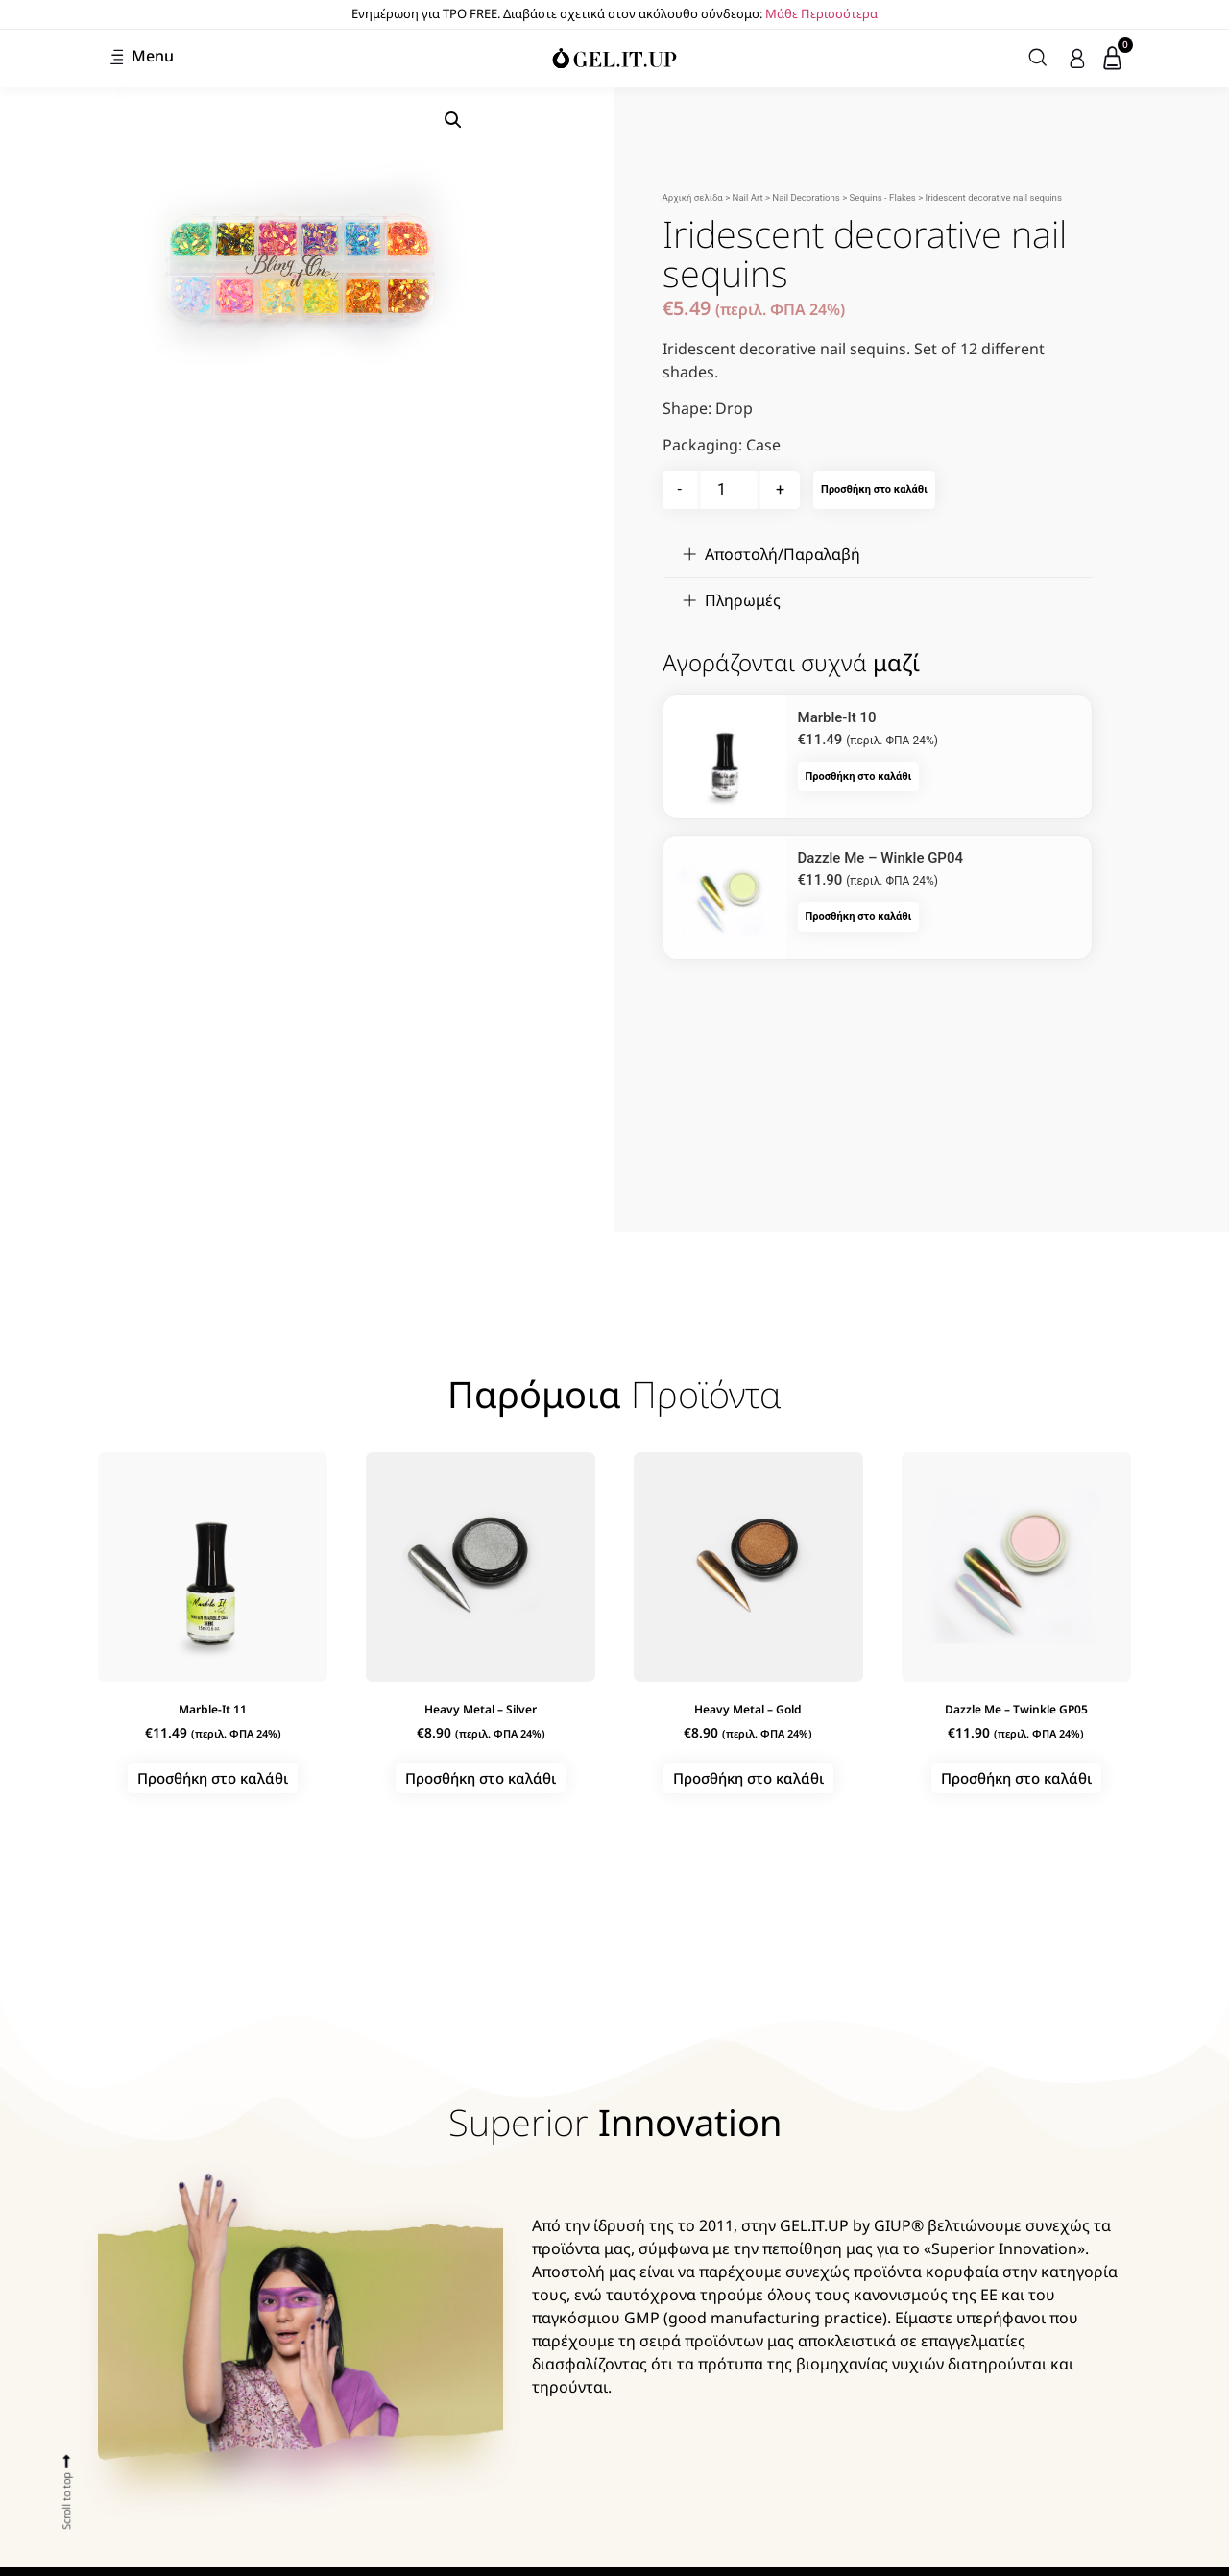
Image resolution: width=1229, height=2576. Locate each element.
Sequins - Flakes (883, 197)
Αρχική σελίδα (693, 197)
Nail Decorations (805, 197)
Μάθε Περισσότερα (821, 13)
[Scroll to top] (67, 2460)
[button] (453, 120)
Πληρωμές (743, 600)
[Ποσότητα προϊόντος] (729, 490)
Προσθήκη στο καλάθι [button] (859, 776)
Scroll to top (66, 2500)
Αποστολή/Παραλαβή (782, 554)
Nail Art (748, 197)
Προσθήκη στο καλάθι (874, 489)
